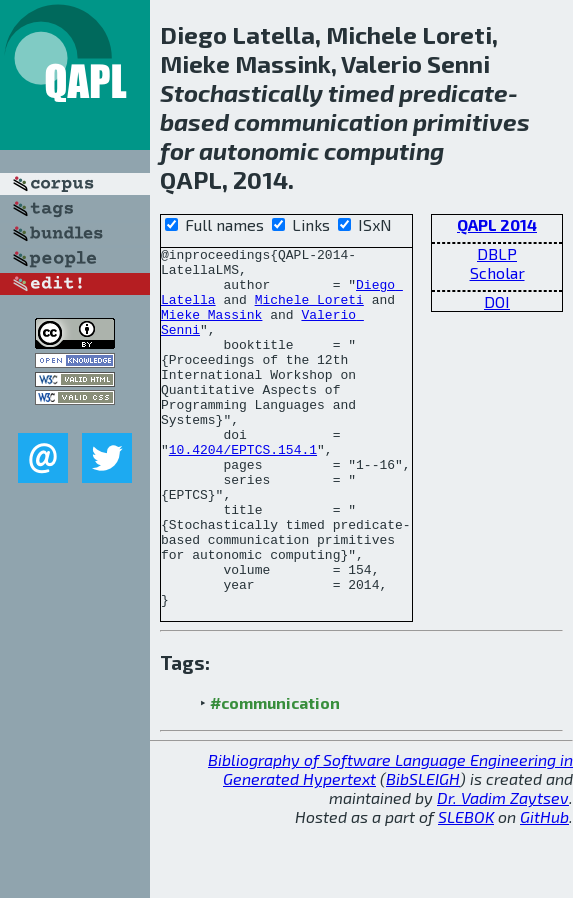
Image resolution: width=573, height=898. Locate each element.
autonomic (259, 150)
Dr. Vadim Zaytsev (503, 869)
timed (361, 92)
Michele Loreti (309, 311)
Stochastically (241, 92)
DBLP (497, 253)
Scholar (497, 272)
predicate (453, 92)
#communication (275, 774)
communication (321, 121)
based (194, 121)
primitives (471, 121)
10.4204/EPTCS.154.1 (243, 491)
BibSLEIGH (423, 850)
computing (384, 150)
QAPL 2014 (497, 224)
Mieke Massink (211, 329)
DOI (497, 301)
